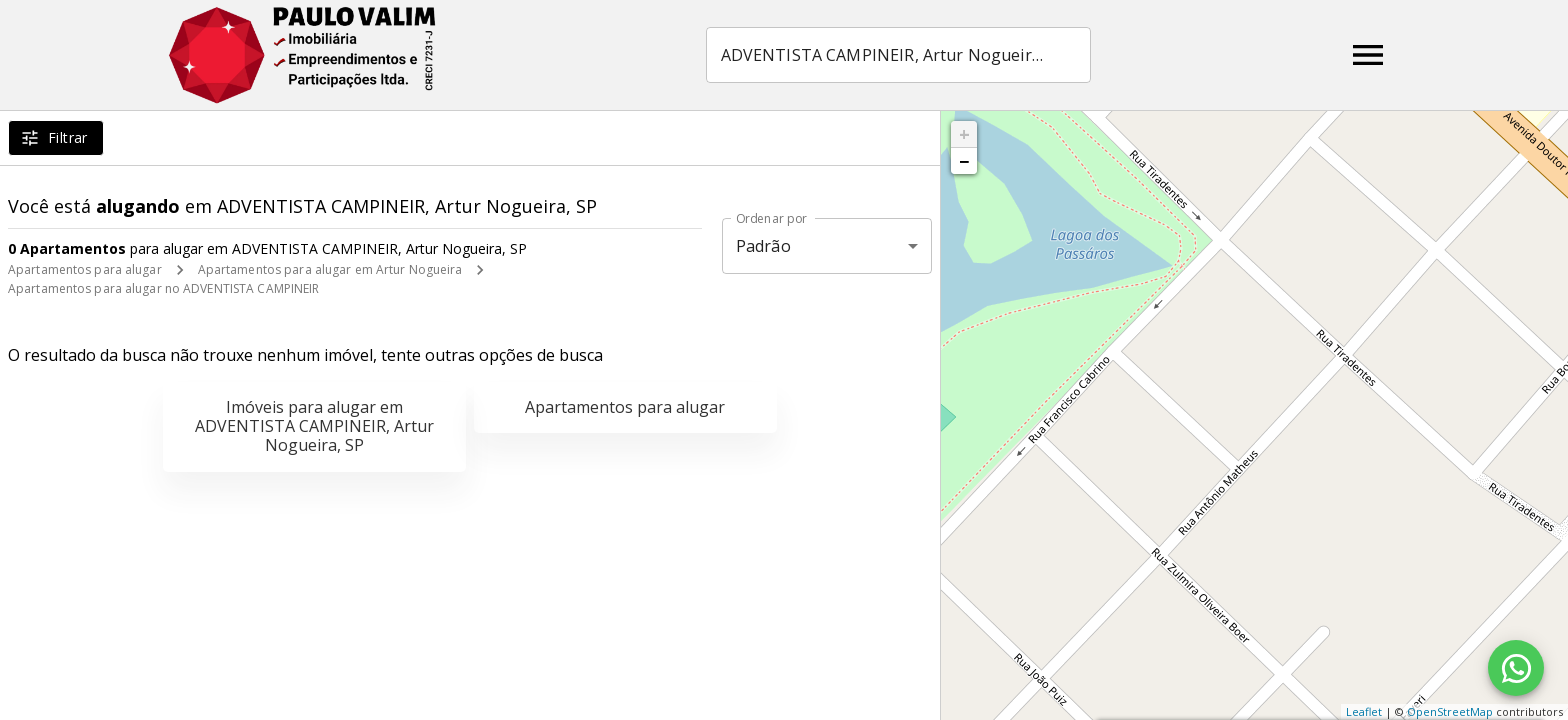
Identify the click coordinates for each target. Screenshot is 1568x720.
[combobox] (898, 55)
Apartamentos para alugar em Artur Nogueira (330, 269)
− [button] (964, 161)
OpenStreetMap (1450, 711)
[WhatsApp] (1516, 668)
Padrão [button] (763, 246)
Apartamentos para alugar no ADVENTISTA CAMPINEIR (163, 288)
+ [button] (964, 134)
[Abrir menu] (1368, 55)
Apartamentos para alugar (85, 269)
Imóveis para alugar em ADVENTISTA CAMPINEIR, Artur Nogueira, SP (314, 426)
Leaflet (1364, 711)
